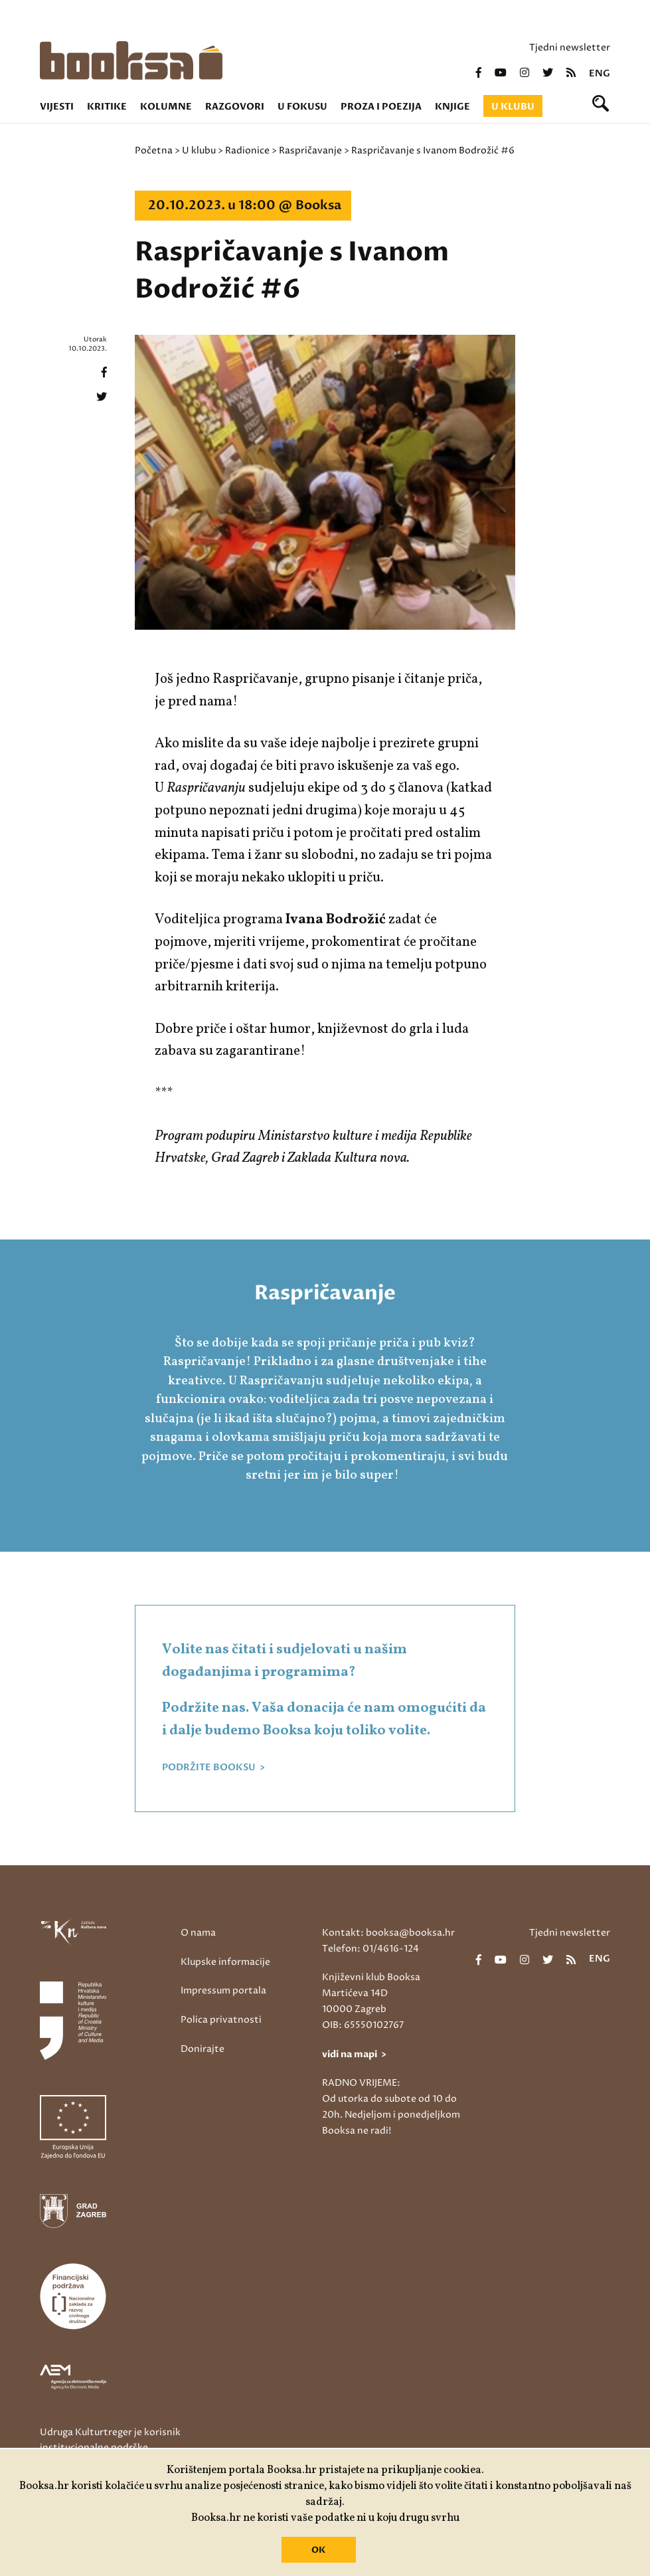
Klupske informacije (225, 1962)
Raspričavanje (310, 150)
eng (599, 73)
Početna (154, 150)
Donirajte (202, 2049)
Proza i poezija (381, 106)
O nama (198, 1932)
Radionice (247, 150)
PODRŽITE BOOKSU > (213, 1768)
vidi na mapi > (354, 2054)
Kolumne (166, 106)
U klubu (512, 106)
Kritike (107, 106)
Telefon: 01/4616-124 (370, 1948)
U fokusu (302, 106)
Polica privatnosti (221, 2019)
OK (318, 2550)
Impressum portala (223, 1990)
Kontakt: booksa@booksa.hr (388, 1932)
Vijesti (57, 106)
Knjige (452, 106)
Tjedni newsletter (569, 47)
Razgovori (234, 106)
